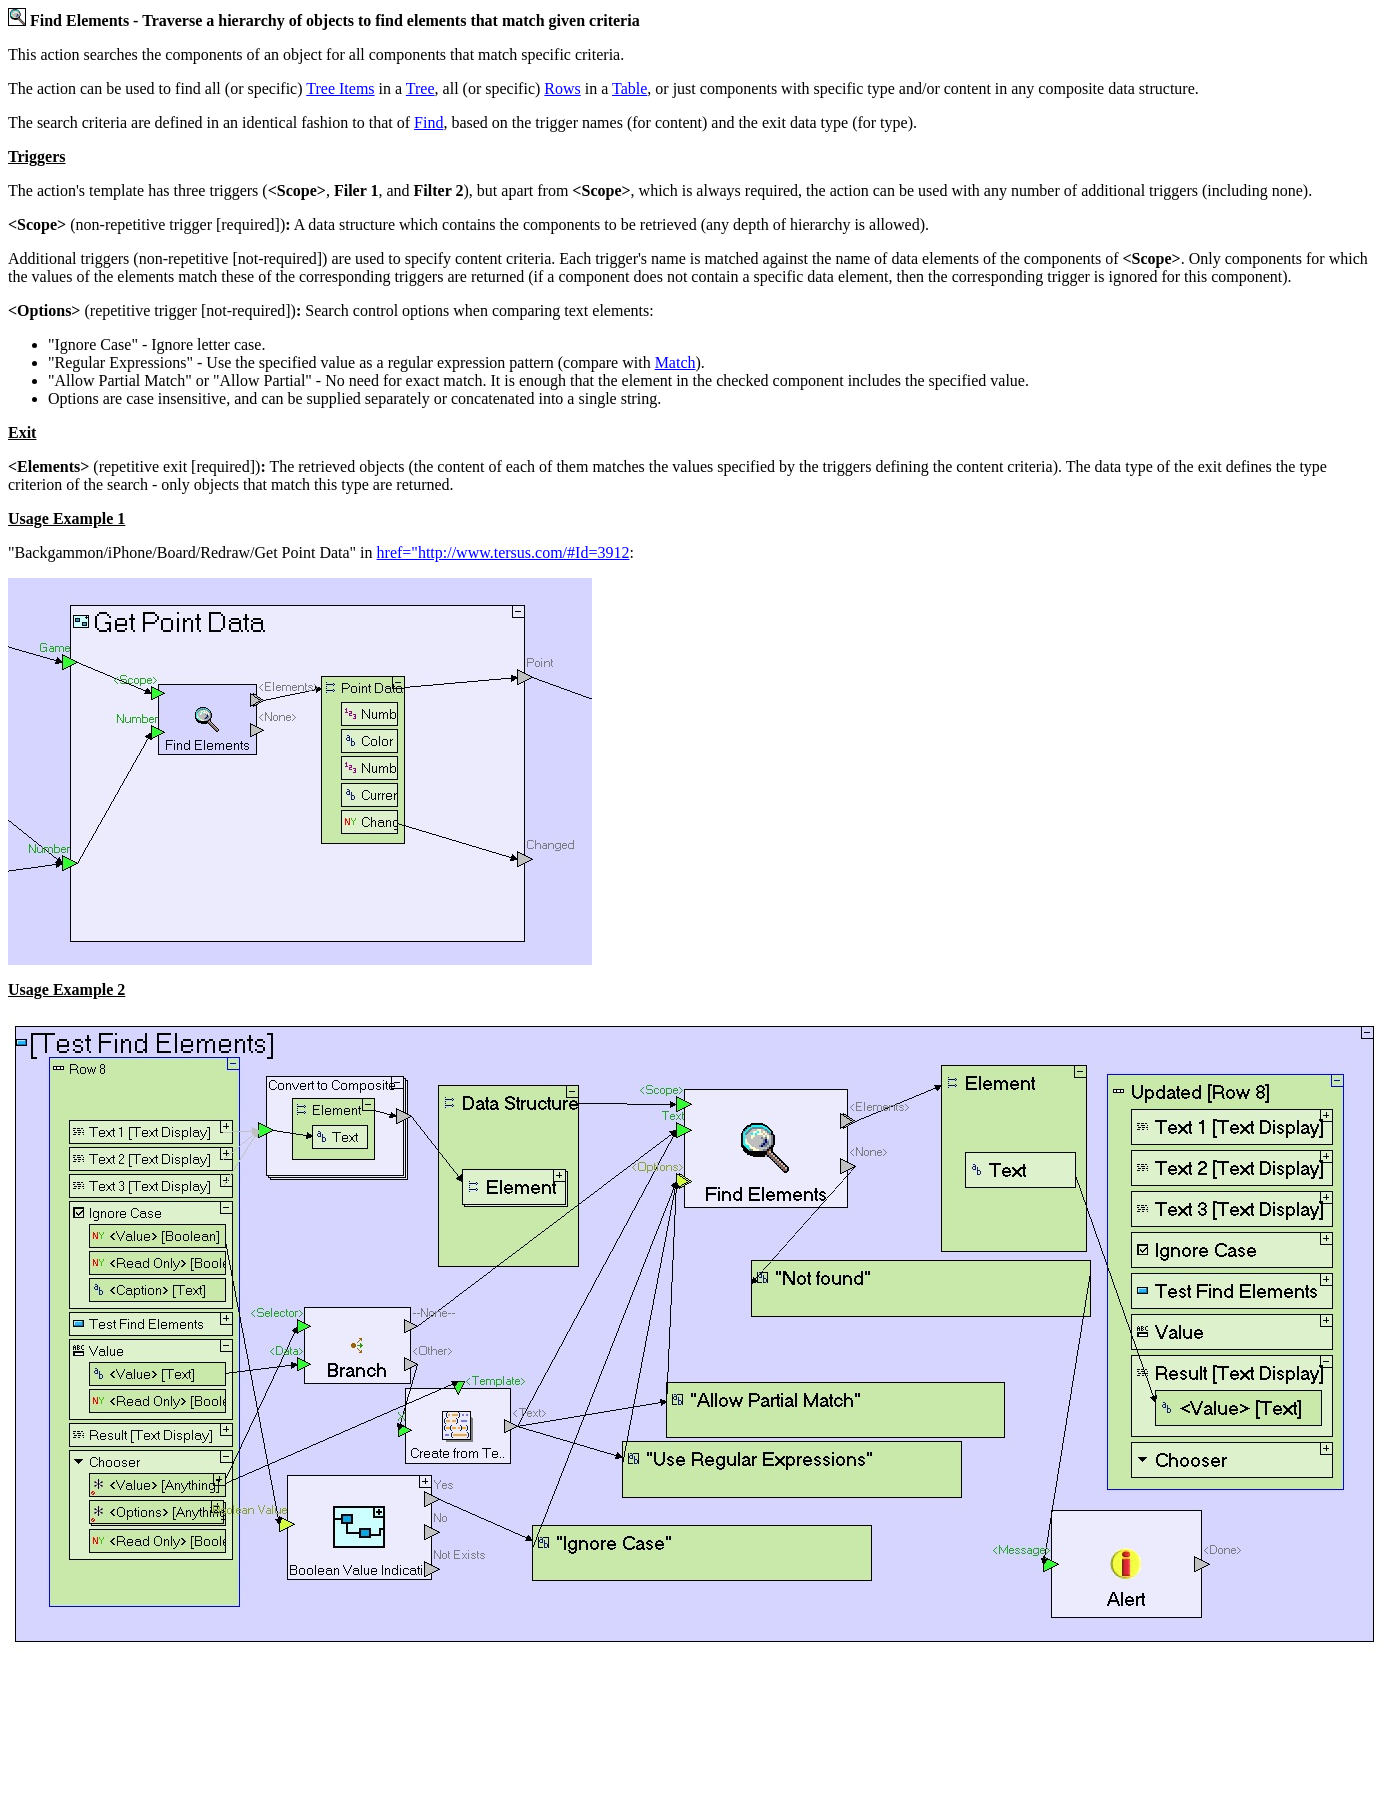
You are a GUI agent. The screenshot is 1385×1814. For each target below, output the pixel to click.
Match (675, 362)
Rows (562, 88)
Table (629, 88)
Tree (420, 88)
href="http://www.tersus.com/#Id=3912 (503, 552)
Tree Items (340, 88)
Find (428, 122)
